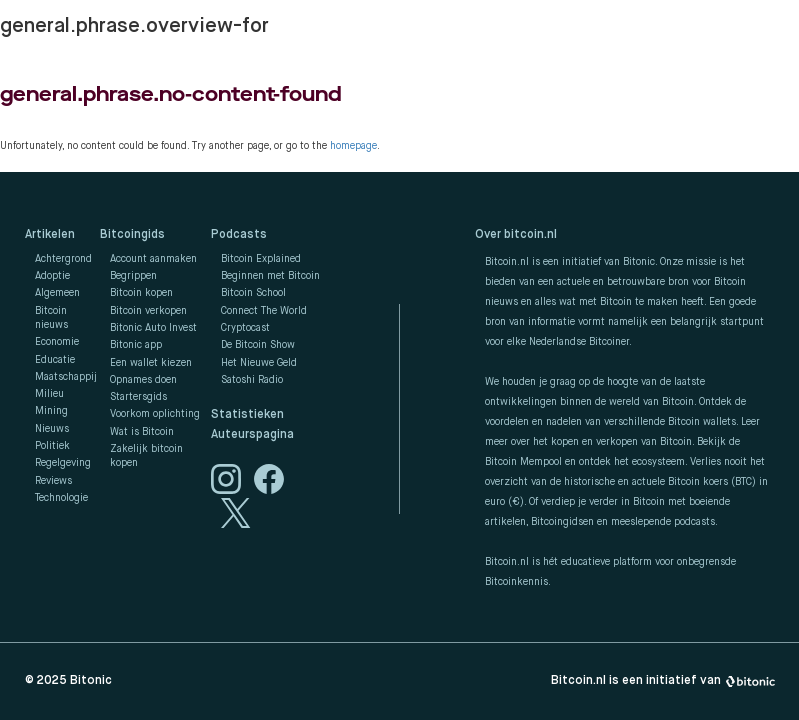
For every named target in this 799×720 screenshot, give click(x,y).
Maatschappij (66, 377)
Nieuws (52, 429)
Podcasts (239, 235)
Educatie (55, 360)
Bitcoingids (132, 235)
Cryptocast (245, 328)
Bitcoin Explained (261, 259)
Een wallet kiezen (151, 363)
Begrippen (133, 276)
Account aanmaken (153, 259)
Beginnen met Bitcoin (270, 276)
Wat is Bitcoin (142, 432)
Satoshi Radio (252, 380)
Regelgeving (63, 463)
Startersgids (138, 397)
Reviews (53, 481)
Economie (57, 342)
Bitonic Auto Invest (153, 328)
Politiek (52, 446)
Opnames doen (143, 380)
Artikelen (50, 235)
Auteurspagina (252, 435)
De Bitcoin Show (258, 345)
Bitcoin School (253, 293)
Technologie (61, 498)
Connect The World (264, 311)
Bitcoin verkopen (148, 311)
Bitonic (91, 681)
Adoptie (52, 276)
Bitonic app (136, 345)
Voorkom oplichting (155, 414)
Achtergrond (63, 259)
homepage (353, 146)
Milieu (49, 394)
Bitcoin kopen (141, 293)
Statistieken (247, 415)
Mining (51, 411)
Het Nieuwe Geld (259, 363)
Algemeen (57, 293)
